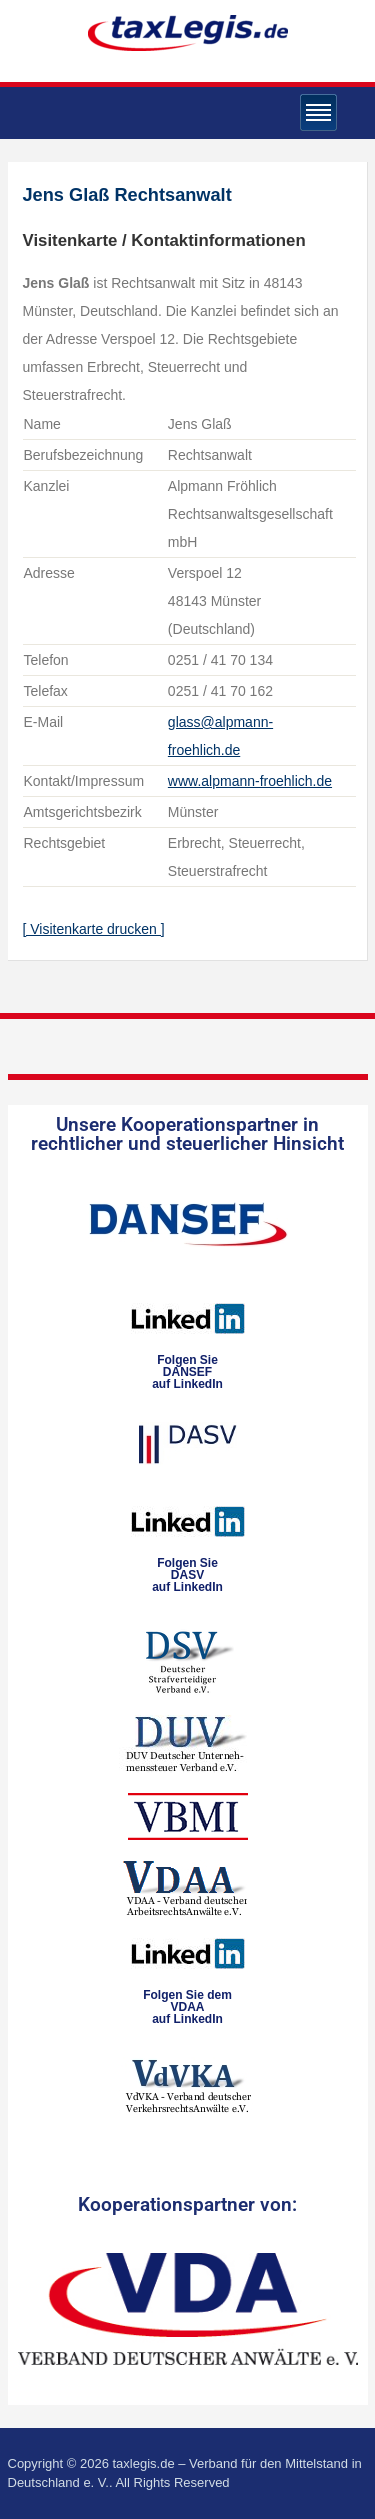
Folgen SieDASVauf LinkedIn (187, 1575)
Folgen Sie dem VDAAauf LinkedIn (187, 2007)
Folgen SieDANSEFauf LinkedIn (187, 1372)
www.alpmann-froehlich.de (250, 781)
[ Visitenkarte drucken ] (94, 929)
